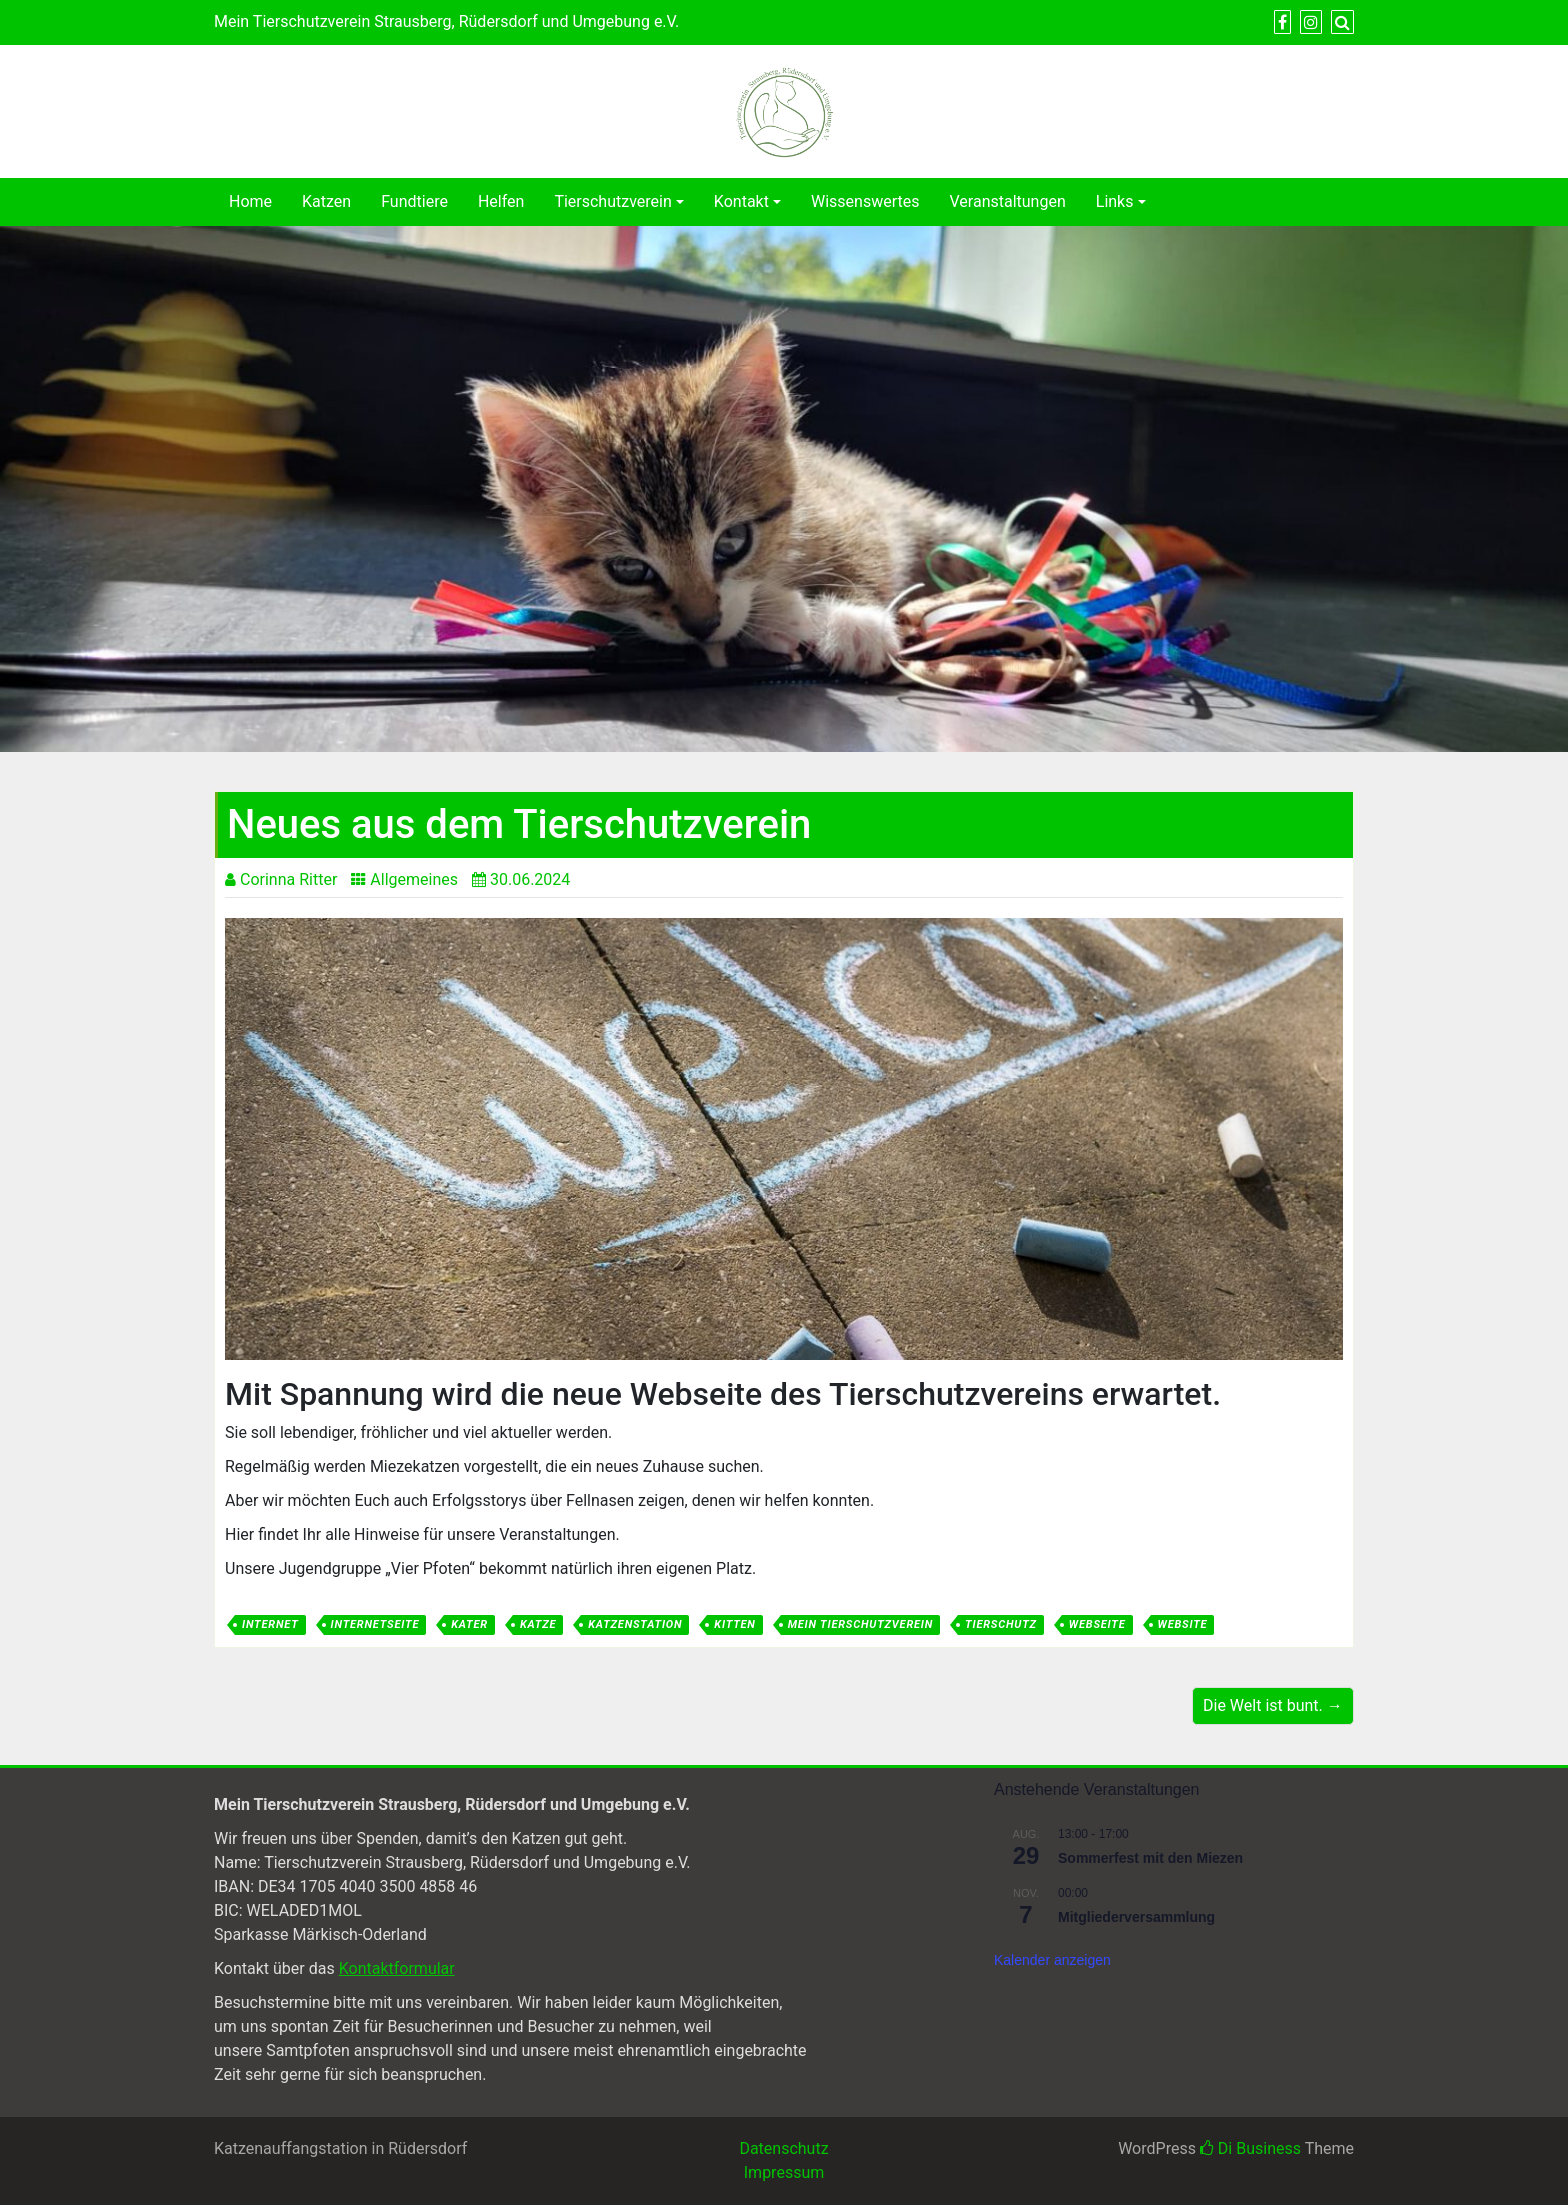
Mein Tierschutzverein (860, 1624)
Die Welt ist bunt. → (1273, 1705)
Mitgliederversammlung (1136, 1917)
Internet (270, 1624)
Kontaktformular (397, 1968)
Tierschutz (1001, 1624)
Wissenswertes (865, 201)
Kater (469, 1624)
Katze (538, 1624)
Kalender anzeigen (1052, 1960)
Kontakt (741, 201)
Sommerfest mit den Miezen (1150, 1858)
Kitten (734, 1624)
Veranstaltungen (1008, 201)
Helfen (501, 201)
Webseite (1097, 1624)
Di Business (1250, 2148)
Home (250, 201)
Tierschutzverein (612, 201)
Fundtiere (414, 201)
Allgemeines (414, 879)
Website (1183, 1624)
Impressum (784, 2172)
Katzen (326, 201)
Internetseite (375, 1624)
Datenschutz (783, 2148)
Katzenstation (635, 1624)
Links (1115, 201)
